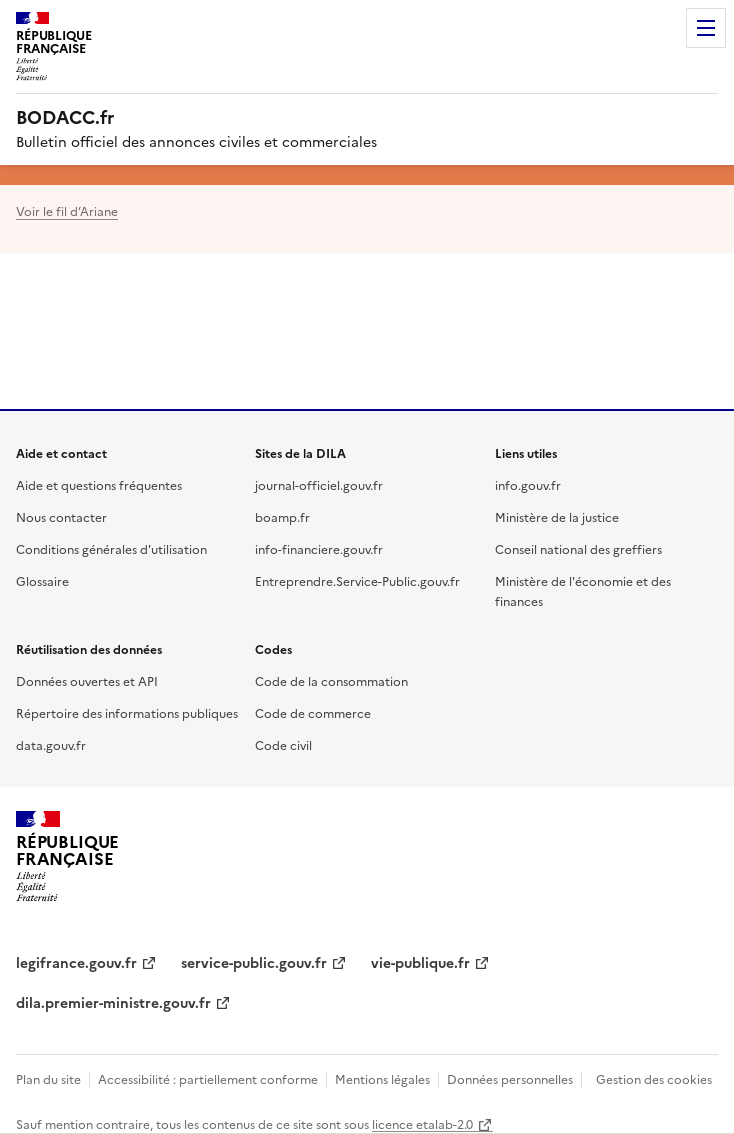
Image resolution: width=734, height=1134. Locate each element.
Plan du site (48, 1078)
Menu (706, 28)
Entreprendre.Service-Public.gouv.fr (357, 580)
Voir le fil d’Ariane (67, 210)
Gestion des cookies (654, 1078)
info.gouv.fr (528, 484)
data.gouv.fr (51, 744)
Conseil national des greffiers (578, 548)
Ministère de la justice (557, 516)
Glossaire (42, 580)
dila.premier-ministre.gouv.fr (113, 1002)
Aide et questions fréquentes (99, 484)
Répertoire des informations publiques (127, 712)
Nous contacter (61, 516)
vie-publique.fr (420, 962)
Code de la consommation (331, 680)
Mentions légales (382, 1078)
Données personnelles (510, 1078)
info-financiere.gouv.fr (319, 548)
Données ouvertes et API (87, 680)
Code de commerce (313, 712)
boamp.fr (282, 516)
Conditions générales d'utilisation (111, 548)
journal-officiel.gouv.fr (319, 484)
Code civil (283, 744)
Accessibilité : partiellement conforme (208, 1078)
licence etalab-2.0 (422, 1123)
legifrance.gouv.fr (76, 962)
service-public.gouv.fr (254, 962)
